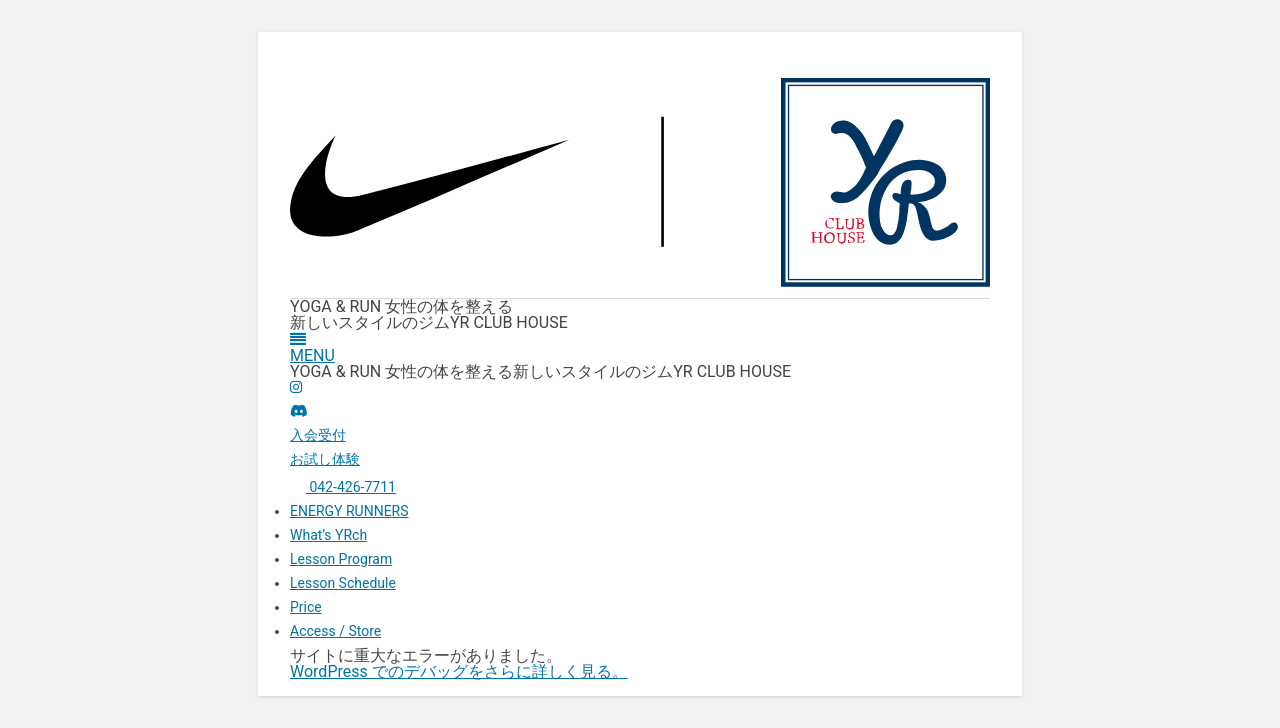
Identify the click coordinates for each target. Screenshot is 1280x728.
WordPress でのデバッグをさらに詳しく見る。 (459, 671)
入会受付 (318, 435)
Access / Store (335, 631)
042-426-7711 (343, 487)
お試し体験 (325, 459)
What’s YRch (328, 535)
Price (306, 607)
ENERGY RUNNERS (349, 511)
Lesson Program (341, 559)
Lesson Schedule (343, 583)
